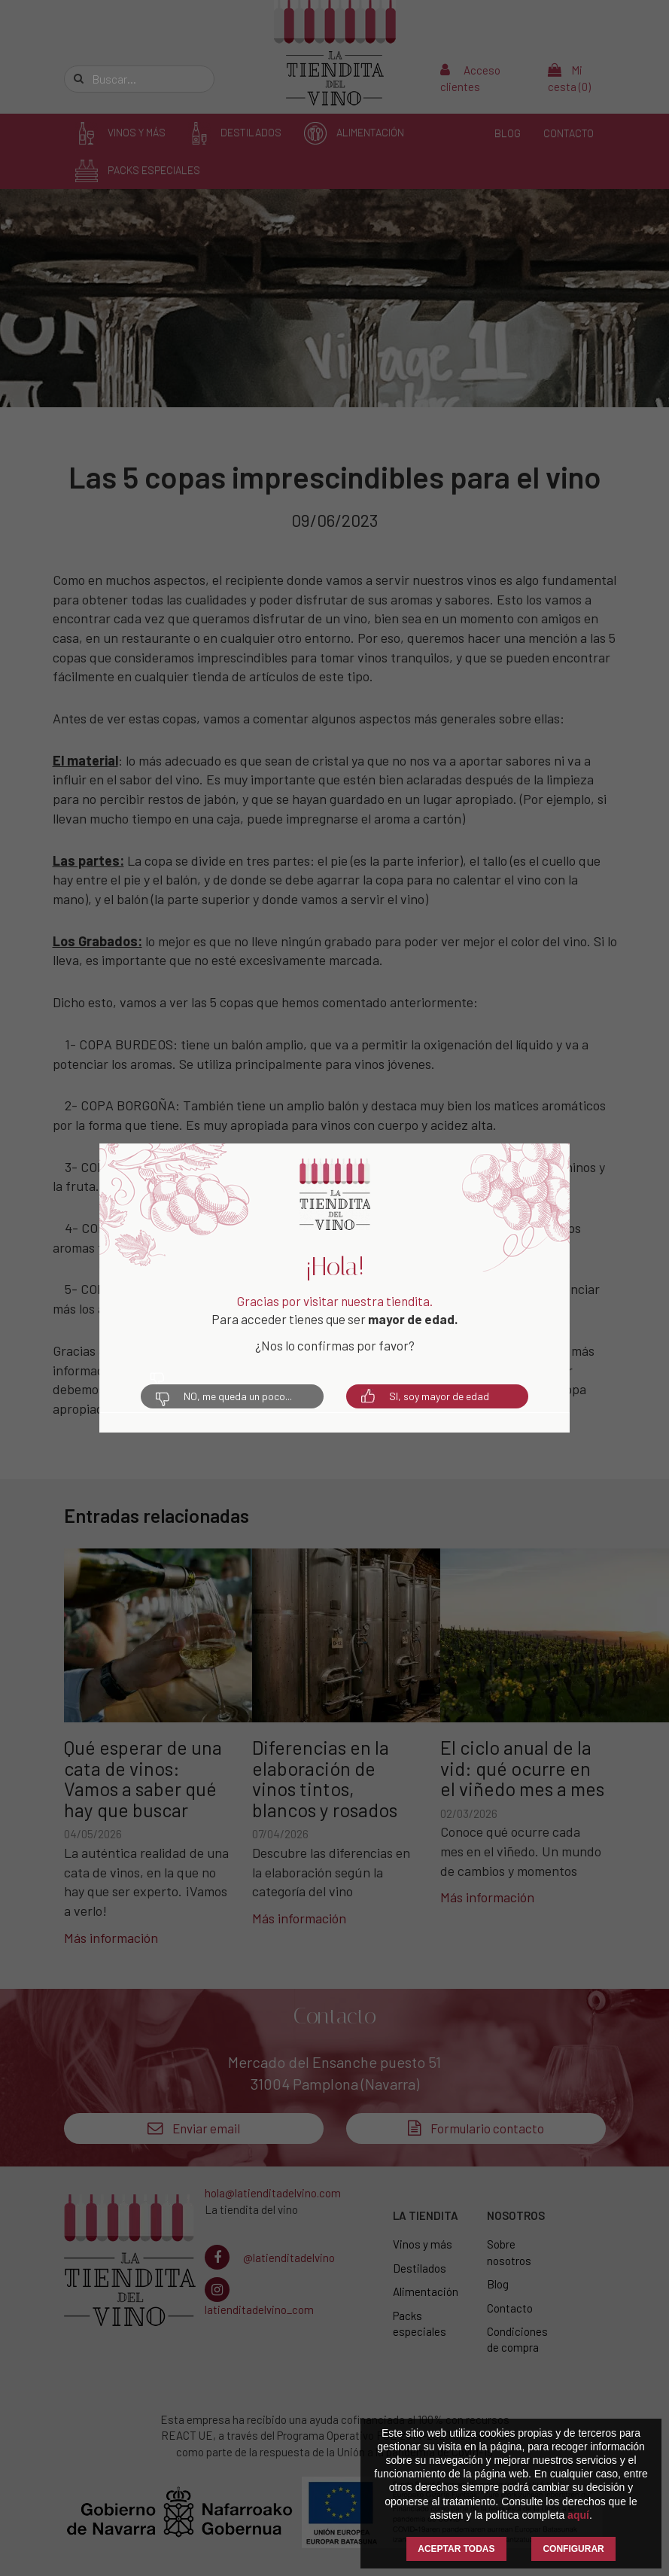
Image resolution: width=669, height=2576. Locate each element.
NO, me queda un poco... (224, 1396)
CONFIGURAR (573, 2549)
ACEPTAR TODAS (456, 2549)
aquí (578, 2515)
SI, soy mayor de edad (425, 1396)
